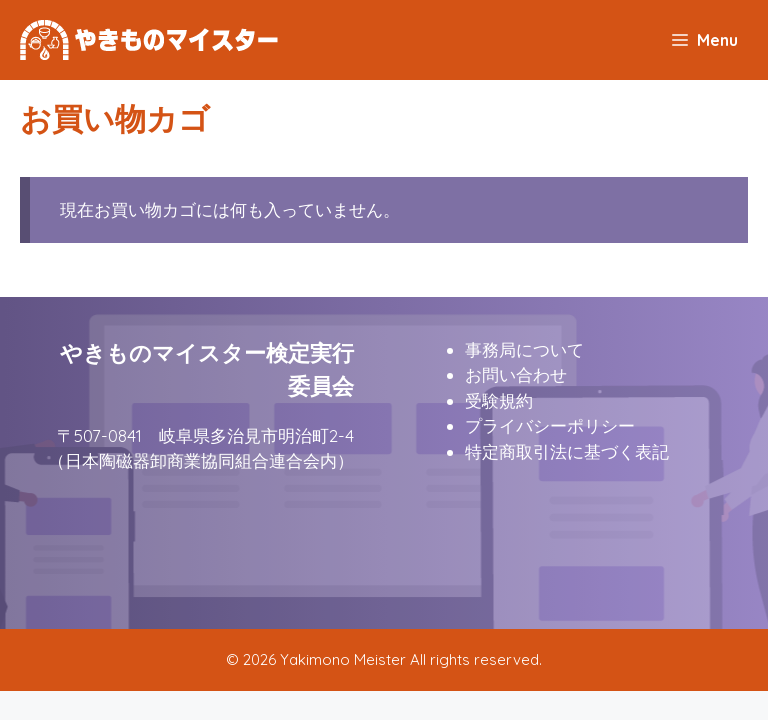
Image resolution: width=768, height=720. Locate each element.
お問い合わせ (516, 374)
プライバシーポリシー (550, 425)
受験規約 (499, 400)
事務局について (524, 349)
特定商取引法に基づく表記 (567, 451)
